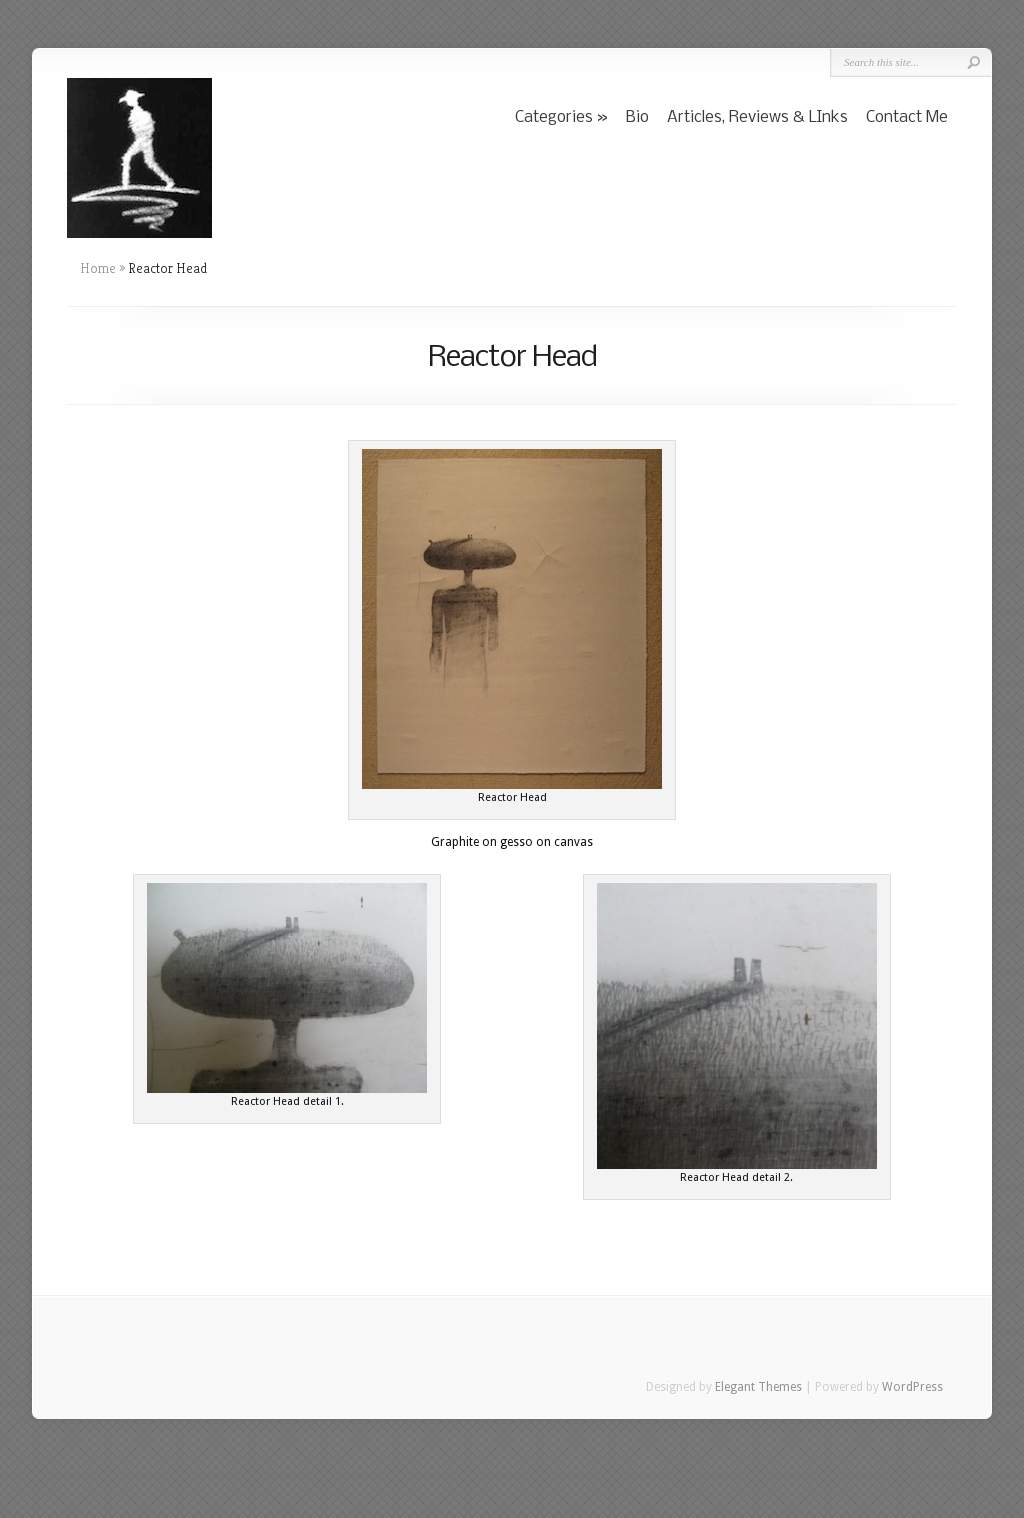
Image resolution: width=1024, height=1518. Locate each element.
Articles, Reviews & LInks (757, 117)
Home (98, 268)
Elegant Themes (758, 1387)
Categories (554, 117)
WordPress (912, 1387)
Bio (637, 117)
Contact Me (907, 117)
